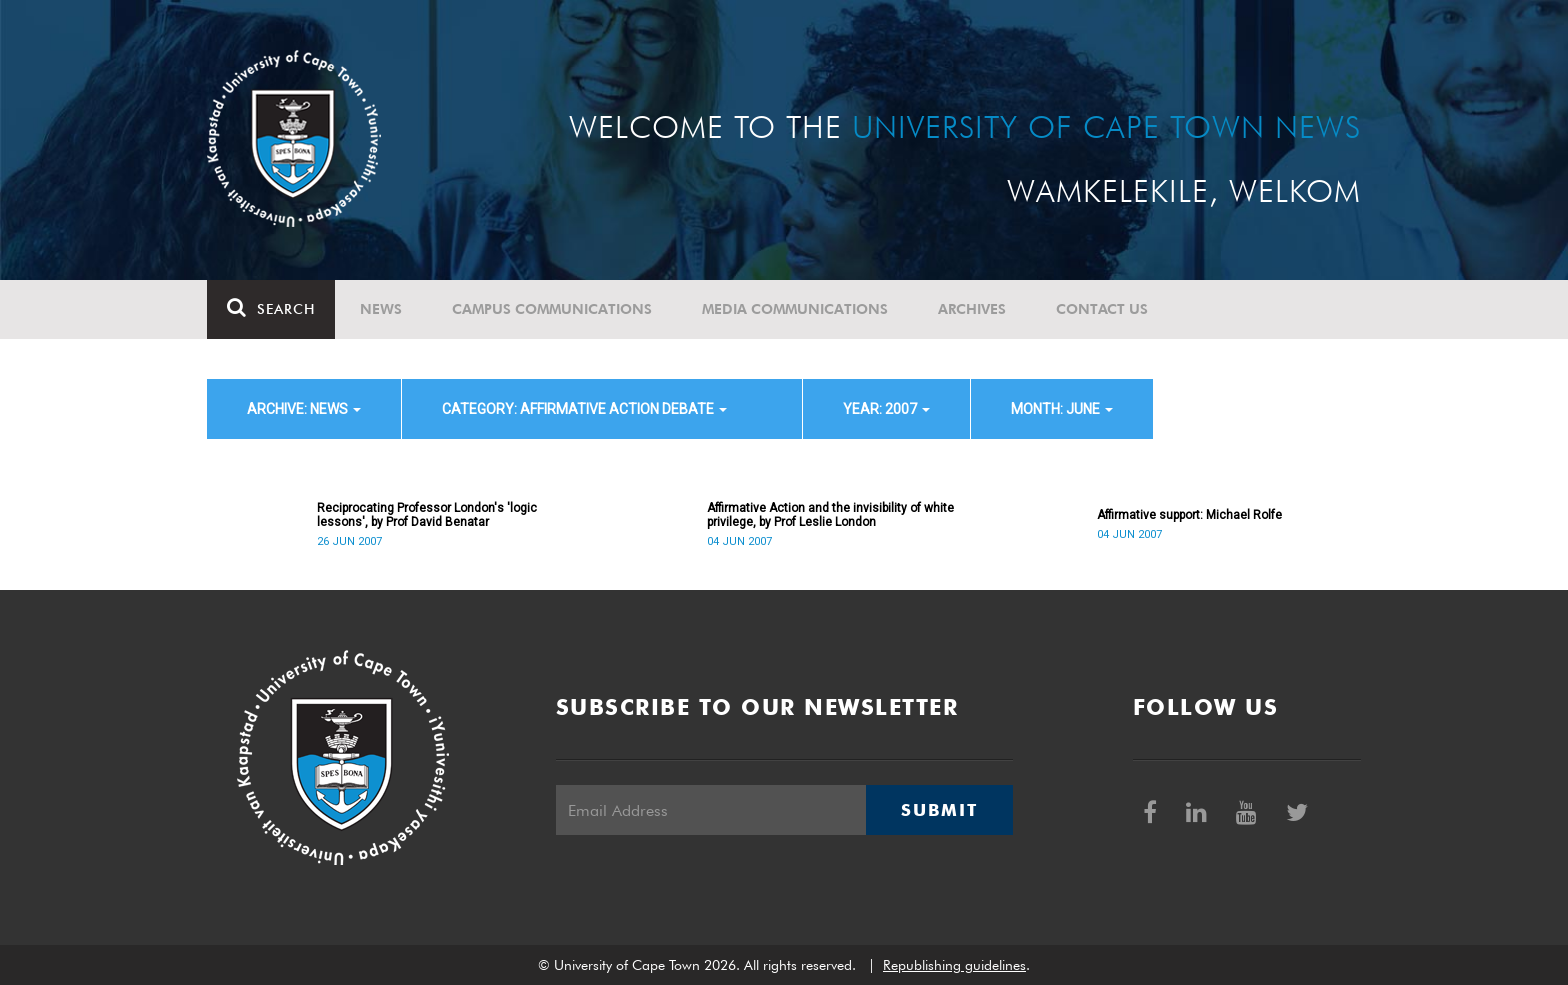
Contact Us (1102, 309)
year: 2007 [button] (886, 409)
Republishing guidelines (954, 965)
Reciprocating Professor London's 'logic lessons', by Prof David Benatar (427, 515)
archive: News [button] (304, 409)
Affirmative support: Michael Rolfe (1189, 515)
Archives (972, 309)
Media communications (795, 309)
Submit (939, 810)
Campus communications (552, 309)
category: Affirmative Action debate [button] (584, 409)
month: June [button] (1062, 409)
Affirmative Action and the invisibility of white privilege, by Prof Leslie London (830, 515)
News (381, 309)
